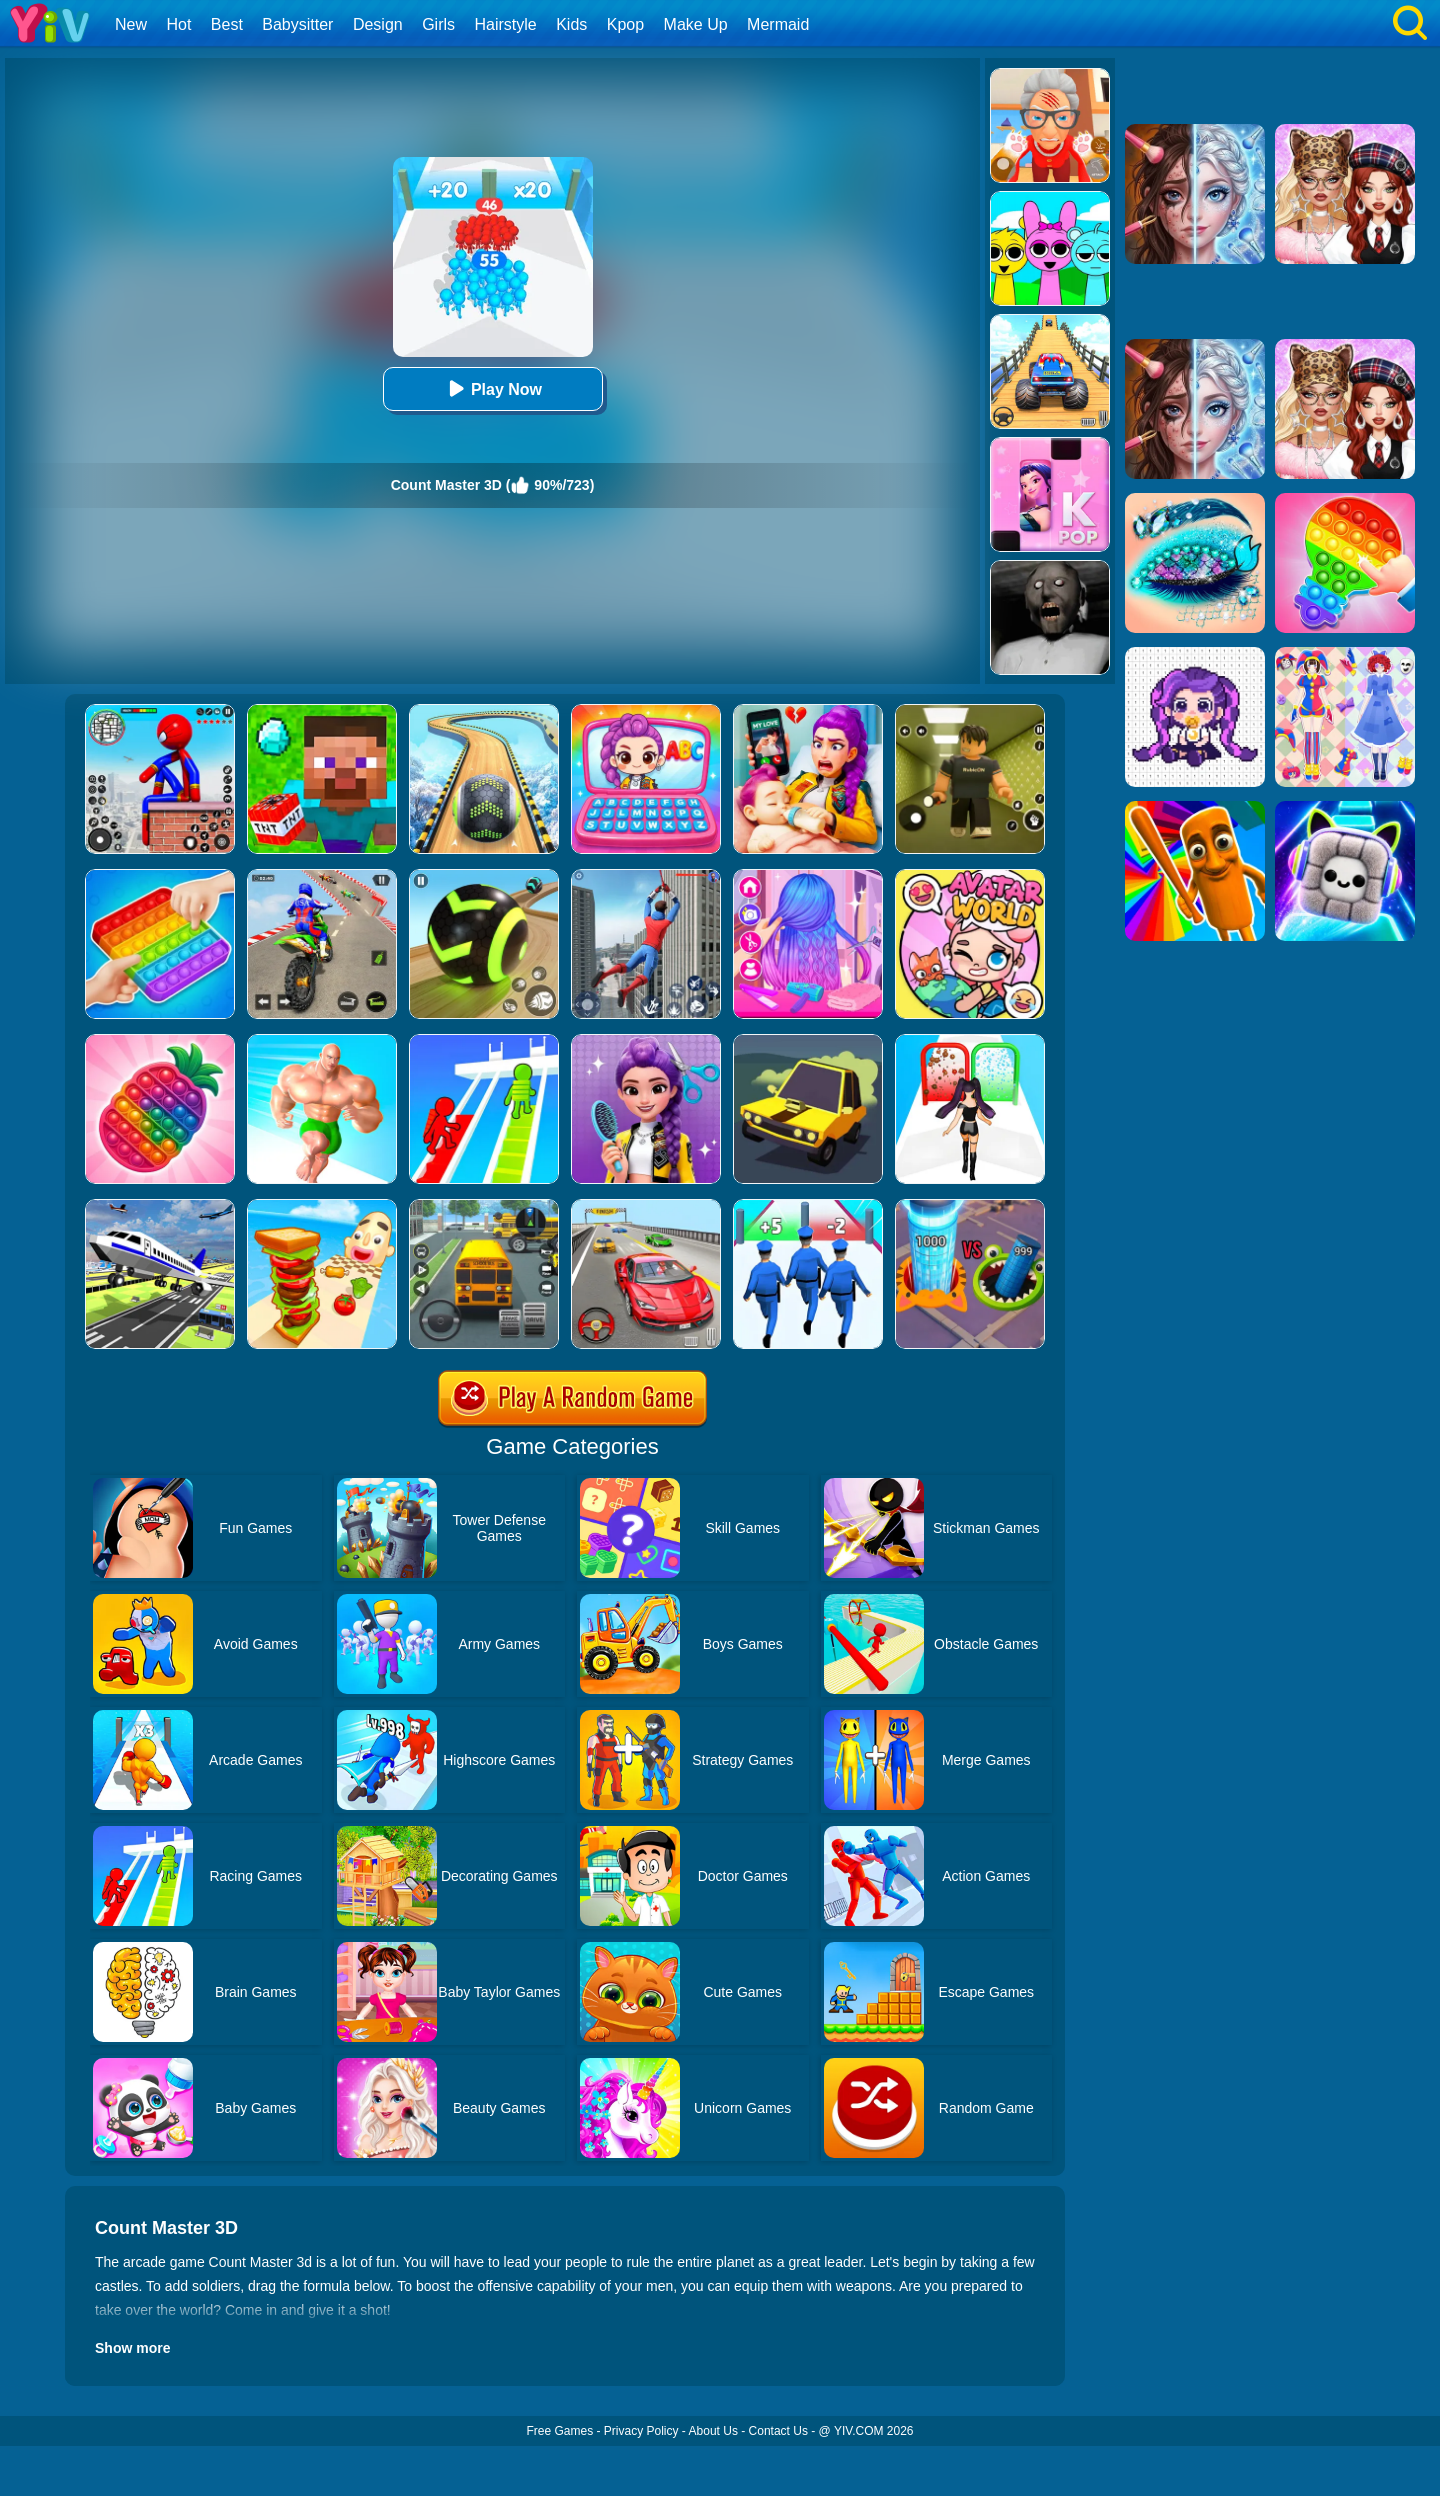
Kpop (625, 24)
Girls (438, 24)
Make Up (696, 24)
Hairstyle (506, 24)
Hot (178, 24)
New (131, 24)
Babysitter (297, 24)
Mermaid (778, 24)
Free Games (559, 2431)
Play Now (492, 388)
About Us (713, 2431)
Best (227, 24)
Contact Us (778, 2431)
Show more (132, 2348)
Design (378, 24)
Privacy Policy (641, 2431)
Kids (571, 24)
